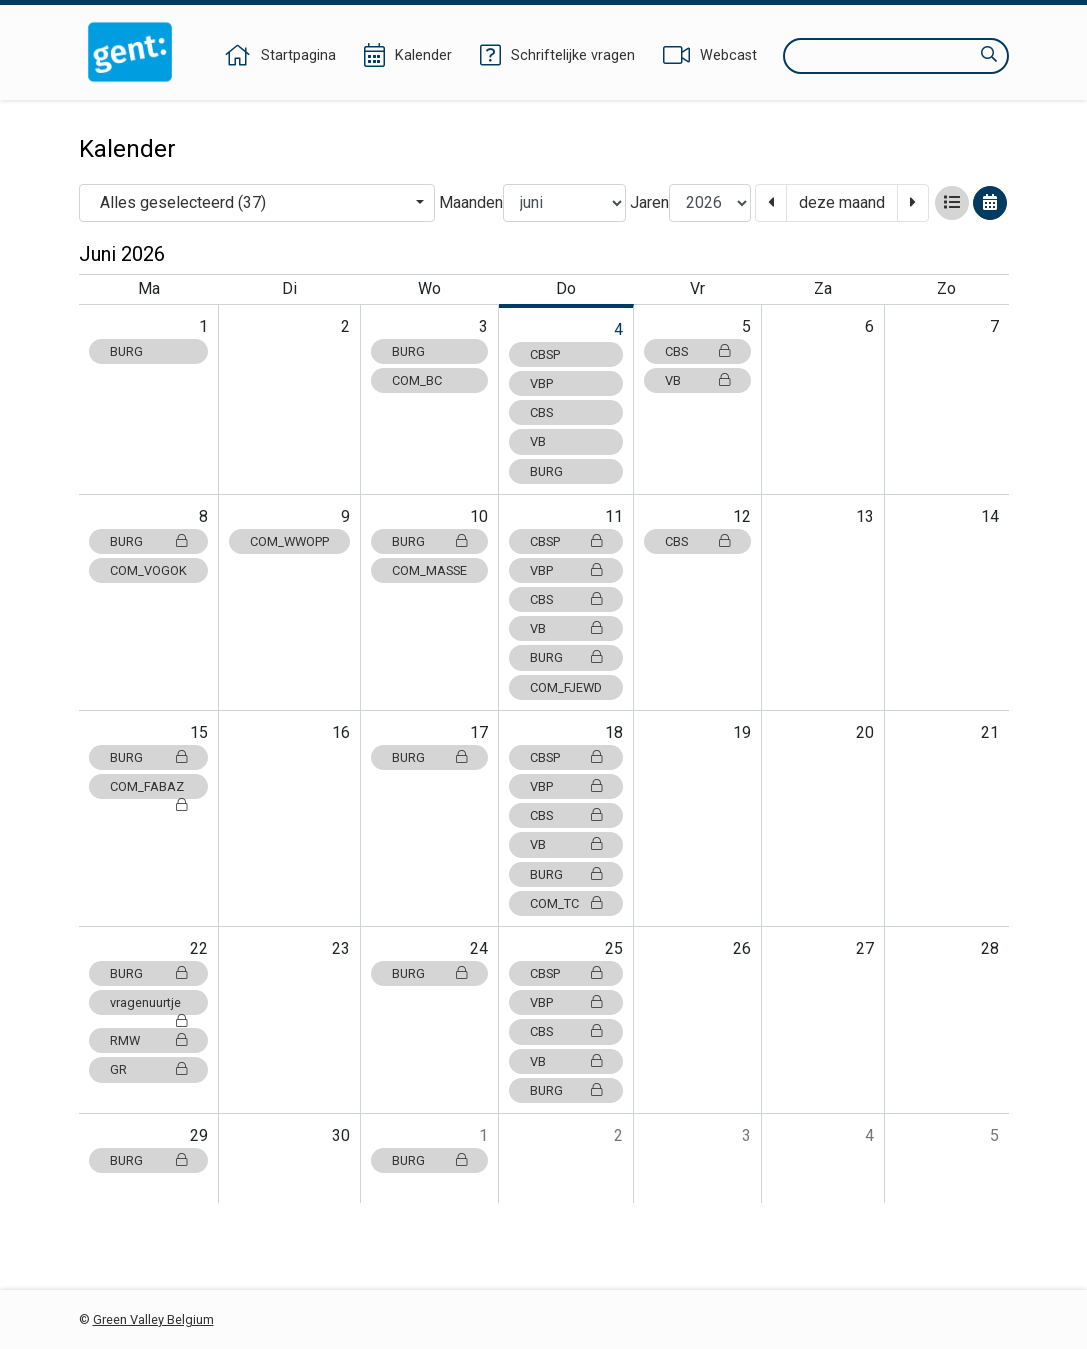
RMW (148, 1040)
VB (538, 441)
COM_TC (566, 903)
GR (148, 1069)
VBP (541, 383)
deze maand (842, 202)
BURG (126, 351)
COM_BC (417, 380)
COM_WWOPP (289, 541)
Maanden (471, 202)
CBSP (545, 354)
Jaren (649, 202)
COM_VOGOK (148, 570)
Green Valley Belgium (153, 1319)
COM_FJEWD (566, 687)
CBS (541, 412)
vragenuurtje (148, 1005)
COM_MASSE (429, 570)
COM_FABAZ (148, 789)
